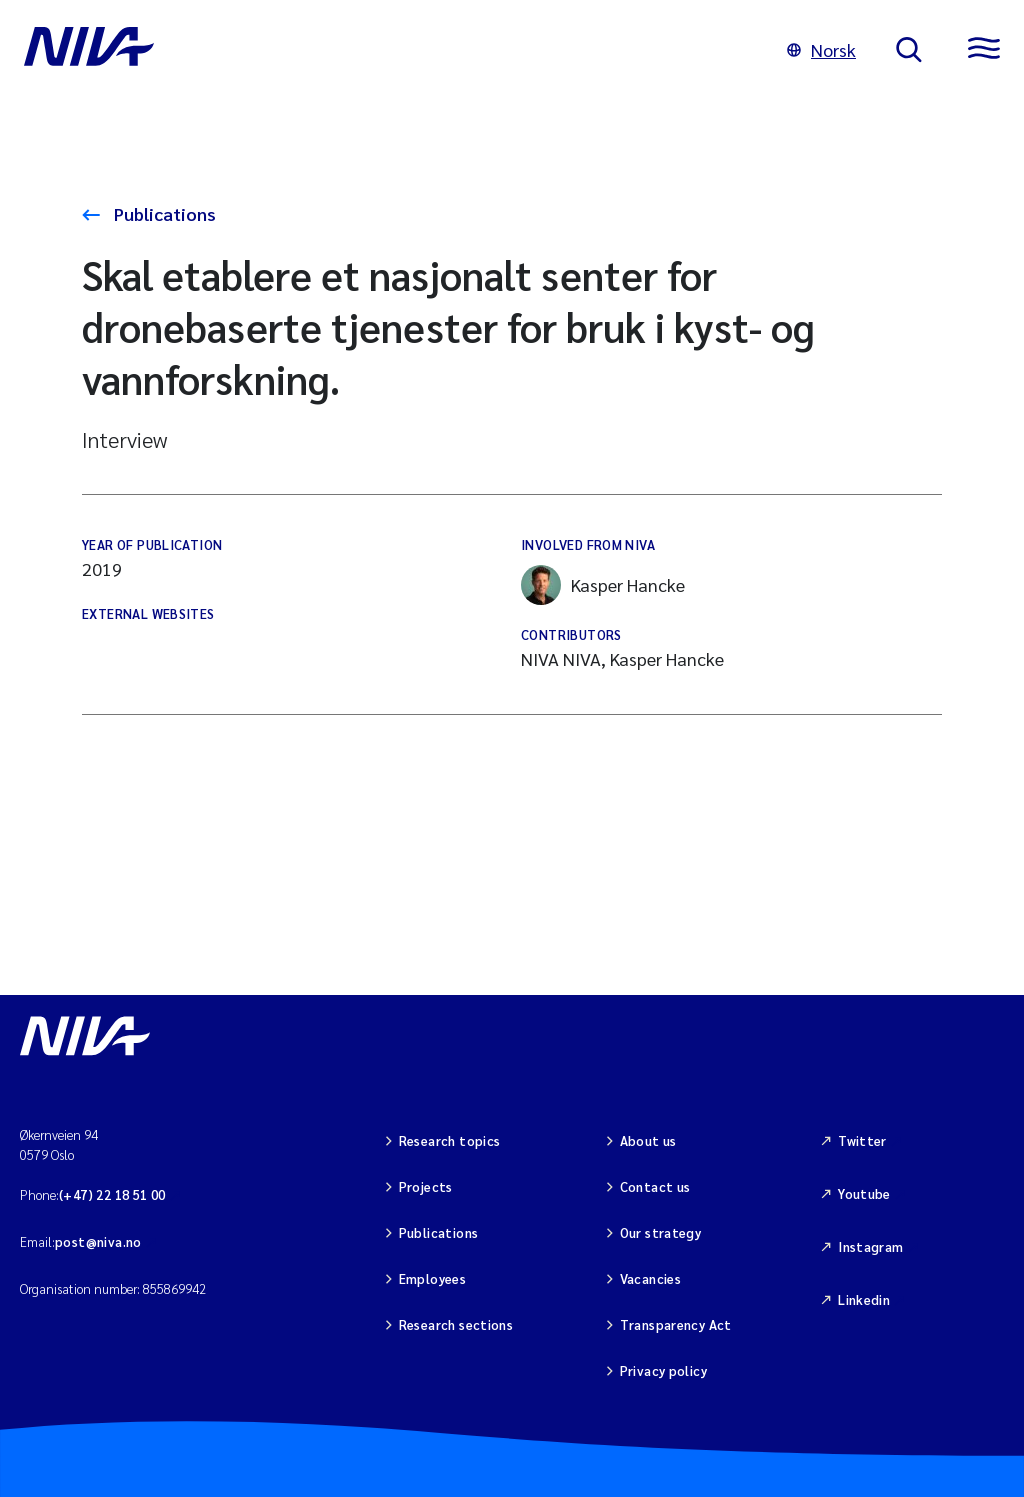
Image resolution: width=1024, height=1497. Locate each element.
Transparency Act (676, 1324)
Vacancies (651, 1278)
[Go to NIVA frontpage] (385, 50)
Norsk (821, 49)
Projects (426, 1186)
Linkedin (864, 1299)
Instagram (871, 1246)
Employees (433, 1278)
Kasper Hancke (603, 585)
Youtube (864, 1193)
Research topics (450, 1140)
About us (648, 1140)
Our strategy (661, 1232)
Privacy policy (663, 1370)
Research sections (456, 1324)
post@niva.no (98, 1241)
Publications (163, 213)
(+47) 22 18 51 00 (112, 1194)
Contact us (655, 1186)
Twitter (862, 1140)
